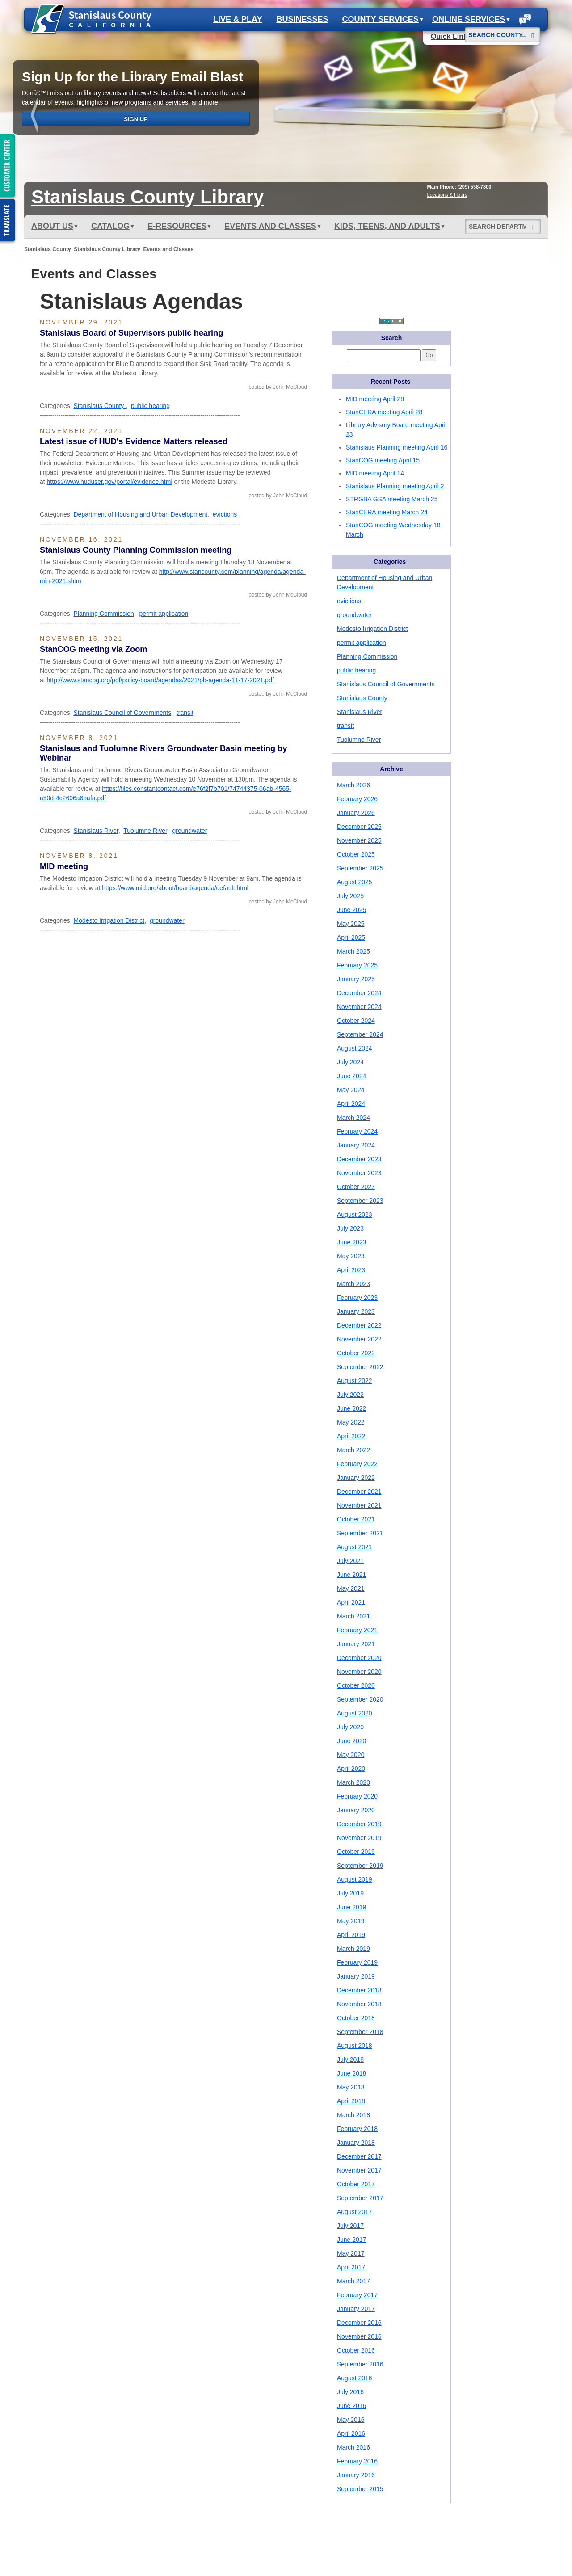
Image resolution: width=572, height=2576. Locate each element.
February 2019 (357, 1962)
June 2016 (351, 2405)
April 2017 (351, 2267)
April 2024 (351, 1103)
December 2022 (359, 1325)
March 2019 (353, 1948)
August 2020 (354, 1713)
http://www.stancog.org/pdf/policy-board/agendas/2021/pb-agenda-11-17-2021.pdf (160, 680)
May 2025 (350, 923)
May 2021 (350, 1588)
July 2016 (350, 2391)
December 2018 (359, 1990)
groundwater (189, 830)
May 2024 (350, 1089)
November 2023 (359, 1173)
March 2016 (353, 2447)
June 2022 (351, 1408)
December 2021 (359, 1491)
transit (185, 712)
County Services (382, 19)
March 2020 (353, 1782)
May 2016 (350, 2419)
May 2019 (350, 1921)
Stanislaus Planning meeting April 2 (395, 486)
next (535, 116)
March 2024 (353, 1117)
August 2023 (354, 1214)
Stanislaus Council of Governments (122, 712)
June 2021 (351, 1574)
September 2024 (360, 1034)
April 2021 (351, 1602)
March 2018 (353, 2114)
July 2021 (350, 1560)
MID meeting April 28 (375, 399)
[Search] (533, 31)
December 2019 (359, 1824)
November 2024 (359, 1006)
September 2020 (360, 1699)
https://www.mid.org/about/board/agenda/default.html (175, 887)
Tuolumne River (145, 830)
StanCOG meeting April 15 (383, 460)
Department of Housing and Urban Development (140, 514)
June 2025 (351, 909)
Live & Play (237, 19)
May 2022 (350, 1422)
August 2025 (354, 882)
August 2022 (354, 1380)
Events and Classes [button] (272, 226)
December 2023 (359, 1159)
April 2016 (351, 2433)
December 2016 (359, 2322)
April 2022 (351, 1436)
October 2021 (356, 1519)
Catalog (112, 226)
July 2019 (350, 1893)
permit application (164, 613)
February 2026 (357, 799)
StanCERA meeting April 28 (384, 412)
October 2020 (356, 1685)
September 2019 (360, 1865)
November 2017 (359, 2170)
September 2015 (360, 2488)
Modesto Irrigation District (108, 920)
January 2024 (356, 1145)
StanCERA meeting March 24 (387, 512)
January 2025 (356, 979)
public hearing (150, 405)
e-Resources (179, 226)
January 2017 (356, 2308)
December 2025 (359, 826)
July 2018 (350, 2059)
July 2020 (350, 1727)
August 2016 (354, 2378)
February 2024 (357, 1131)
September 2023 (360, 1200)
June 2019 (351, 1907)
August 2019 (354, 1879)
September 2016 (360, 2364)
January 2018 (356, 2142)
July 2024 (350, 1062)
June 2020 (351, 1740)
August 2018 (354, 2045)
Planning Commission (103, 613)
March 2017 (353, 2281)
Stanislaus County (47, 249)
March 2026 (353, 785)
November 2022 (359, 1339)
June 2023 (351, 1242)
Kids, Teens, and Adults (389, 226)
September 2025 (360, 868)
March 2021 (353, 1616)
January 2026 (356, 812)
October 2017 (356, 2184)
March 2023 (353, 1283)
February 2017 (357, 2295)
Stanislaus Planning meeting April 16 (396, 447)
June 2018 (351, 2073)
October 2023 (356, 1186)
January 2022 (356, 1477)
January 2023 (356, 1311)
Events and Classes (168, 249)
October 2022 (356, 1353)
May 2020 (350, 1754)
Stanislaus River (95, 830)
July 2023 (350, 1228)
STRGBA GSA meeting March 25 (391, 499)
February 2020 (357, 1796)
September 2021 (360, 1533)
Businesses (302, 19)
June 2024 (351, 1076)
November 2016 (359, 2336)
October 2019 (356, 1851)
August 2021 (354, 1547)
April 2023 (351, 1269)
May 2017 (350, 2253)
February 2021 (357, 1630)
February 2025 (357, 965)
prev (36, 116)
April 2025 (351, 937)
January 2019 (356, 1976)
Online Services (471, 19)
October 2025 (356, 854)
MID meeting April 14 (375, 473)
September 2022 (360, 1366)
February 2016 (357, 2461)
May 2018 (350, 2087)
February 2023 (357, 1297)
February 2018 (357, 2128)
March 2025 (353, 951)
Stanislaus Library (147, 196)
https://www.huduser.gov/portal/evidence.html (109, 481)
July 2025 (350, 895)
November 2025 (359, 840)
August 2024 (354, 1048)
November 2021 (359, 1505)
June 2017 (351, 2239)
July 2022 (350, 1394)
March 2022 (353, 1450)
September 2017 (360, 2198)
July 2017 (350, 2225)
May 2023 (350, 1256)
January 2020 (356, 1810)
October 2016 (356, 2350)
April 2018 (351, 2101)
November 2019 (359, 1837)
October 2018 (356, 2017)
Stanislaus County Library (107, 249)
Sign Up (135, 119)
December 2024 (359, 992)
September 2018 (360, 2031)
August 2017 (354, 2211)
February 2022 (357, 1463)
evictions (225, 514)
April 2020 (351, 1768)
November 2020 (359, 1671)
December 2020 (359, 1657)
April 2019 (351, 1934)
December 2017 (359, 2156)
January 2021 (356, 1643)
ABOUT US (54, 226)
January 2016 (356, 2475)
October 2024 (356, 1020)
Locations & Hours (447, 195)
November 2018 (359, 2004)
